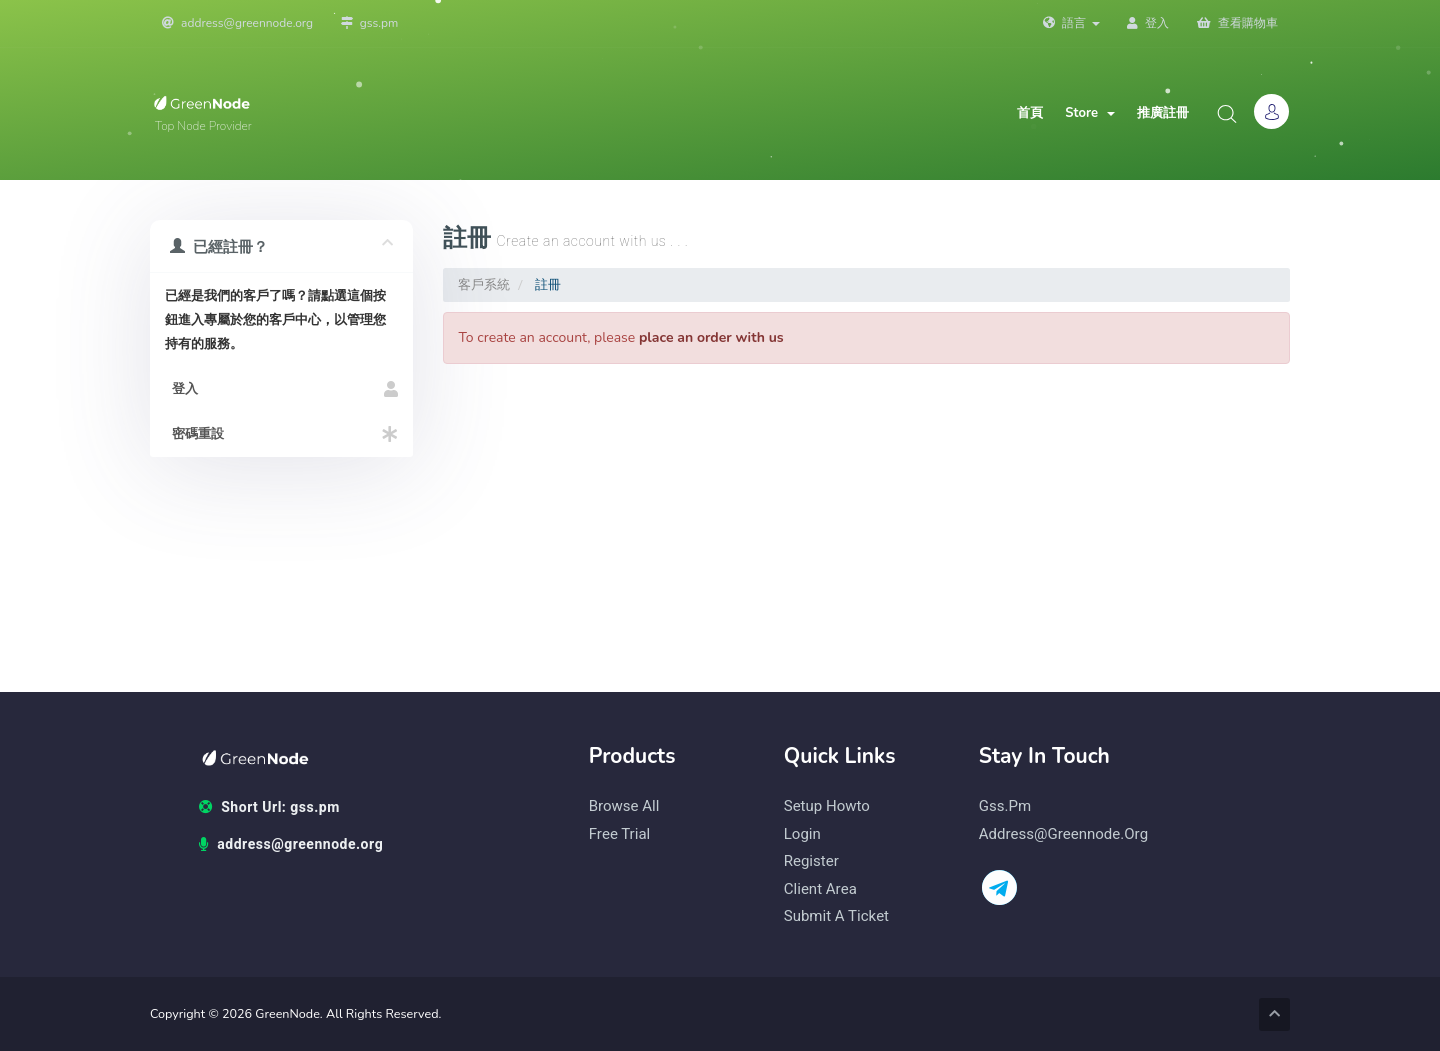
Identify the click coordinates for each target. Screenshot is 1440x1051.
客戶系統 (484, 284)
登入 (1148, 23)
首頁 (1030, 113)
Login (802, 834)
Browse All (624, 806)
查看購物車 (1237, 23)
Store (1090, 113)
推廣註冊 (1163, 113)
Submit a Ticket (836, 916)
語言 (1071, 23)
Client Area (820, 889)
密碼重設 (281, 434)
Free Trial (620, 834)
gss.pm (370, 23)
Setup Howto (827, 806)
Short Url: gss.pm (269, 808)
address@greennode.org (237, 23)
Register (811, 861)
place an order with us (711, 337)
